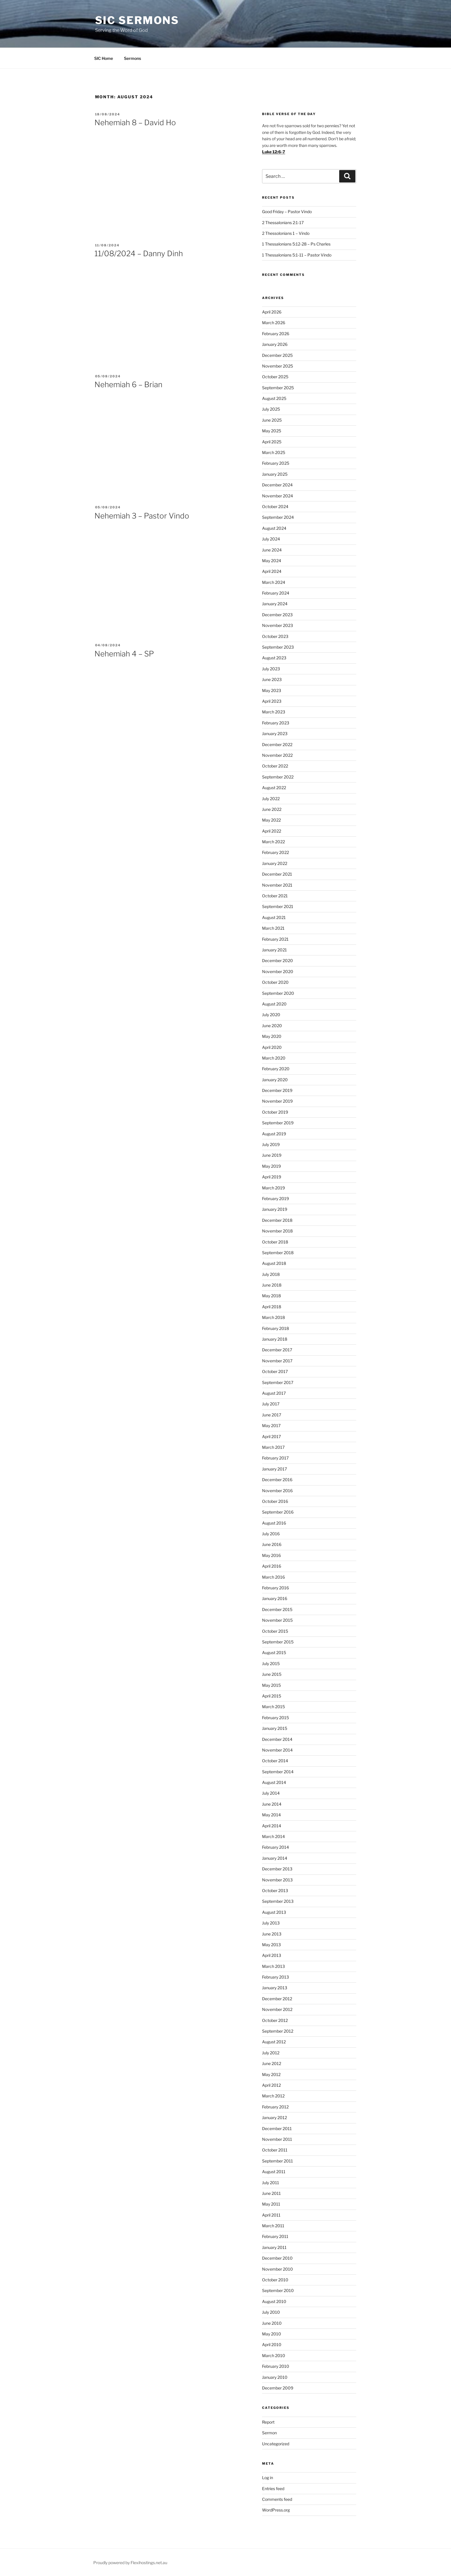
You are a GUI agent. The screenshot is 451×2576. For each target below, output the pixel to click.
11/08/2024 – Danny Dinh (138, 253)
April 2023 (271, 701)
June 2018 (271, 1285)
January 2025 (274, 474)
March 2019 (273, 1187)
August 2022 (274, 787)
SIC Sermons (137, 20)
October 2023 (275, 636)
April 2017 (271, 1436)
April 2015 (271, 1695)
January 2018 (274, 1339)
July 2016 (271, 1533)
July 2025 (271, 409)
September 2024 (278, 517)
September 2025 (278, 387)
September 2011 (277, 2160)
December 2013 (277, 1868)
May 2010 (271, 2333)
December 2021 (277, 874)
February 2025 (275, 463)
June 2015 (271, 1674)
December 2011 (277, 2128)
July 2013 (271, 1922)
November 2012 (277, 2009)
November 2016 (277, 1490)
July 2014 (271, 1793)
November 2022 (277, 755)
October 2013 (275, 1890)
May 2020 (271, 1036)
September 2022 (278, 776)
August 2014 (274, 1782)
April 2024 (271, 571)
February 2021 (275, 939)
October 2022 (275, 765)
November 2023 (277, 625)
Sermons (132, 58)
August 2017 (274, 1393)
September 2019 (278, 1122)
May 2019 (271, 1166)
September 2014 (278, 1771)
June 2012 (271, 2063)
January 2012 (274, 2117)
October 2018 (275, 1241)
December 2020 (277, 960)
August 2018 (274, 1263)
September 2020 (278, 993)
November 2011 (277, 2139)
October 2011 (274, 2149)
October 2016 (275, 1501)
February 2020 (275, 1068)
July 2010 (271, 2312)
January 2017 (274, 1468)
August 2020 (274, 1003)
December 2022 (277, 744)
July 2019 (271, 1144)
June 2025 (272, 420)
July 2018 (271, 1274)
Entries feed (273, 2488)
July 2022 (271, 798)
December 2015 (277, 1609)
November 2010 (277, 2269)
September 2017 (277, 1382)
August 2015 (274, 1652)
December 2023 (277, 614)
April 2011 (271, 2215)
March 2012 (273, 2095)
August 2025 (274, 398)
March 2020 (273, 1058)
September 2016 (278, 1512)
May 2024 (271, 560)
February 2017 (275, 1457)
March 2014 (273, 1836)
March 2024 (273, 582)
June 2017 (271, 1414)
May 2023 (271, 690)
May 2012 (271, 2074)
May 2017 (271, 1425)
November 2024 (277, 495)
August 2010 (274, 2301)
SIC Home (103, 58)
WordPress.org (276, 2509)
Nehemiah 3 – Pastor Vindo (141, 515)
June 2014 (271, 1804)
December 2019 (277, 1090)
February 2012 (275, 2106)
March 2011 (273, 2225)
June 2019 (271, 1155)
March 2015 (273, 1706)
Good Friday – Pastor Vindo (287, 211)
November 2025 (277, 365)
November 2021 (277, 885)
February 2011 (275, 2236)
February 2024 (275, 593)
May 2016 (271, 1555)
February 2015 (275, 1717)
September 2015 (278, 1641)
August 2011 (273, 2171)
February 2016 (275, 1587)
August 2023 (274, 657)
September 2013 (278, 1901)
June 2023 (272, 679)
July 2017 (270, 1403)
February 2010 (275, 2366)
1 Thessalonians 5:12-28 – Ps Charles (296, 243)
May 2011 (271, 2204)
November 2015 (277, 1620)
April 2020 (272, 1047)
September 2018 (278, 1252)
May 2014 (271, 1814)
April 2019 (271, 1176)
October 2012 (275, 2020)
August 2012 (274, 2041)
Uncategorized (275, 2443)
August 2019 (274, 1133)
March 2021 (273, 928)
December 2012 (277, 1998)
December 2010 (277, 2258)
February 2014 (275, 1847)
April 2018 (271, 1306)
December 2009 (277, 2387)
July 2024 (271, 538)
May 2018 (271, 1295)
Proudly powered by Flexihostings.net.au (130, 2562)
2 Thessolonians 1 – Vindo (285, 233)
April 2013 (271, 1955)
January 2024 (274, 603)
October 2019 (275, 1112)
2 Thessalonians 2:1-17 (283, 222)
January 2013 (274, 1987)
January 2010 (274, 2377)
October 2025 (275, 376)
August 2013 (274, 1912)
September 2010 (278, 2290)
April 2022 (271, 830)
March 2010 (273, 2355)
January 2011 (274, 2247)
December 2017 (277, 1349)
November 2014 (277, 1750)
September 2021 (277, 906)
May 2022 (271, 820)
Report (268, 2422)
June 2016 (271, 1544)
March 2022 (273, 841)
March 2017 (273, 1447)
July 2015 (271, 1663)
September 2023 (278, 647)
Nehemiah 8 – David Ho (135, 122)
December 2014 (277, 1739)
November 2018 (277, 1230)
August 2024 (274, 528)
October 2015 (275, 1631)
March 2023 (273, 711)
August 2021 (274, 917)
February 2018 (275, 1328)
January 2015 (274, 1728)
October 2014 (275, 1760)
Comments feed (277, 2499)
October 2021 (275, 895)
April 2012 (271, 2085)
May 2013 (271, 1944)
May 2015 (271, 1685)
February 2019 (275, 1198)
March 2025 (273, 452)
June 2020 (272, 1025)
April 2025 (271, 441)
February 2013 (275, 1977)
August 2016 (274, 1522)
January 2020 (275, 1079)
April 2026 (271, 311)
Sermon (269, 2432)
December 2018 (277, 1220)
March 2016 (273, 1577)
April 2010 (271, 2344)
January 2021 (274, 949)
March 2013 (273, 1966)
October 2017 (275, 1371)
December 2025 (277, 355)
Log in (267, 2477)
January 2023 (274, 733)
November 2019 (277, 1101)
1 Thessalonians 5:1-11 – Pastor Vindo (296, 254)
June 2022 (271, 809)
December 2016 (277, 1479)
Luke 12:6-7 (273, 151)
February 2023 (275, 722)
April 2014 (271, 1825)
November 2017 (277, 1360)
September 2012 (277, 2031)
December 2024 (277, 484)
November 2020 (277, 971)
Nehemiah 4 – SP (124, 653)
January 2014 (274, 1858)
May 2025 (271, 430)
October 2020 (275, 982)
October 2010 (275, 2279)
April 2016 (271, 1566)
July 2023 (271, 668)
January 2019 (274, 1209)
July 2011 (270, 2182)
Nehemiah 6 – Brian (128, 384)
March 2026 (273, 322)
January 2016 (274, 1598)
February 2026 (275, 333)
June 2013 (271, 1933)
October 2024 (275, 506)
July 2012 (270, 2052)
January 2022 (274, 863)
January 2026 (274, 344)
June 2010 (272, 2323)
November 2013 (277, 1879)
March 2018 (273, 1317)
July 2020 (271, 1014)
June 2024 (272, 549)
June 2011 (271, 2193)
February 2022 (275, 852)
